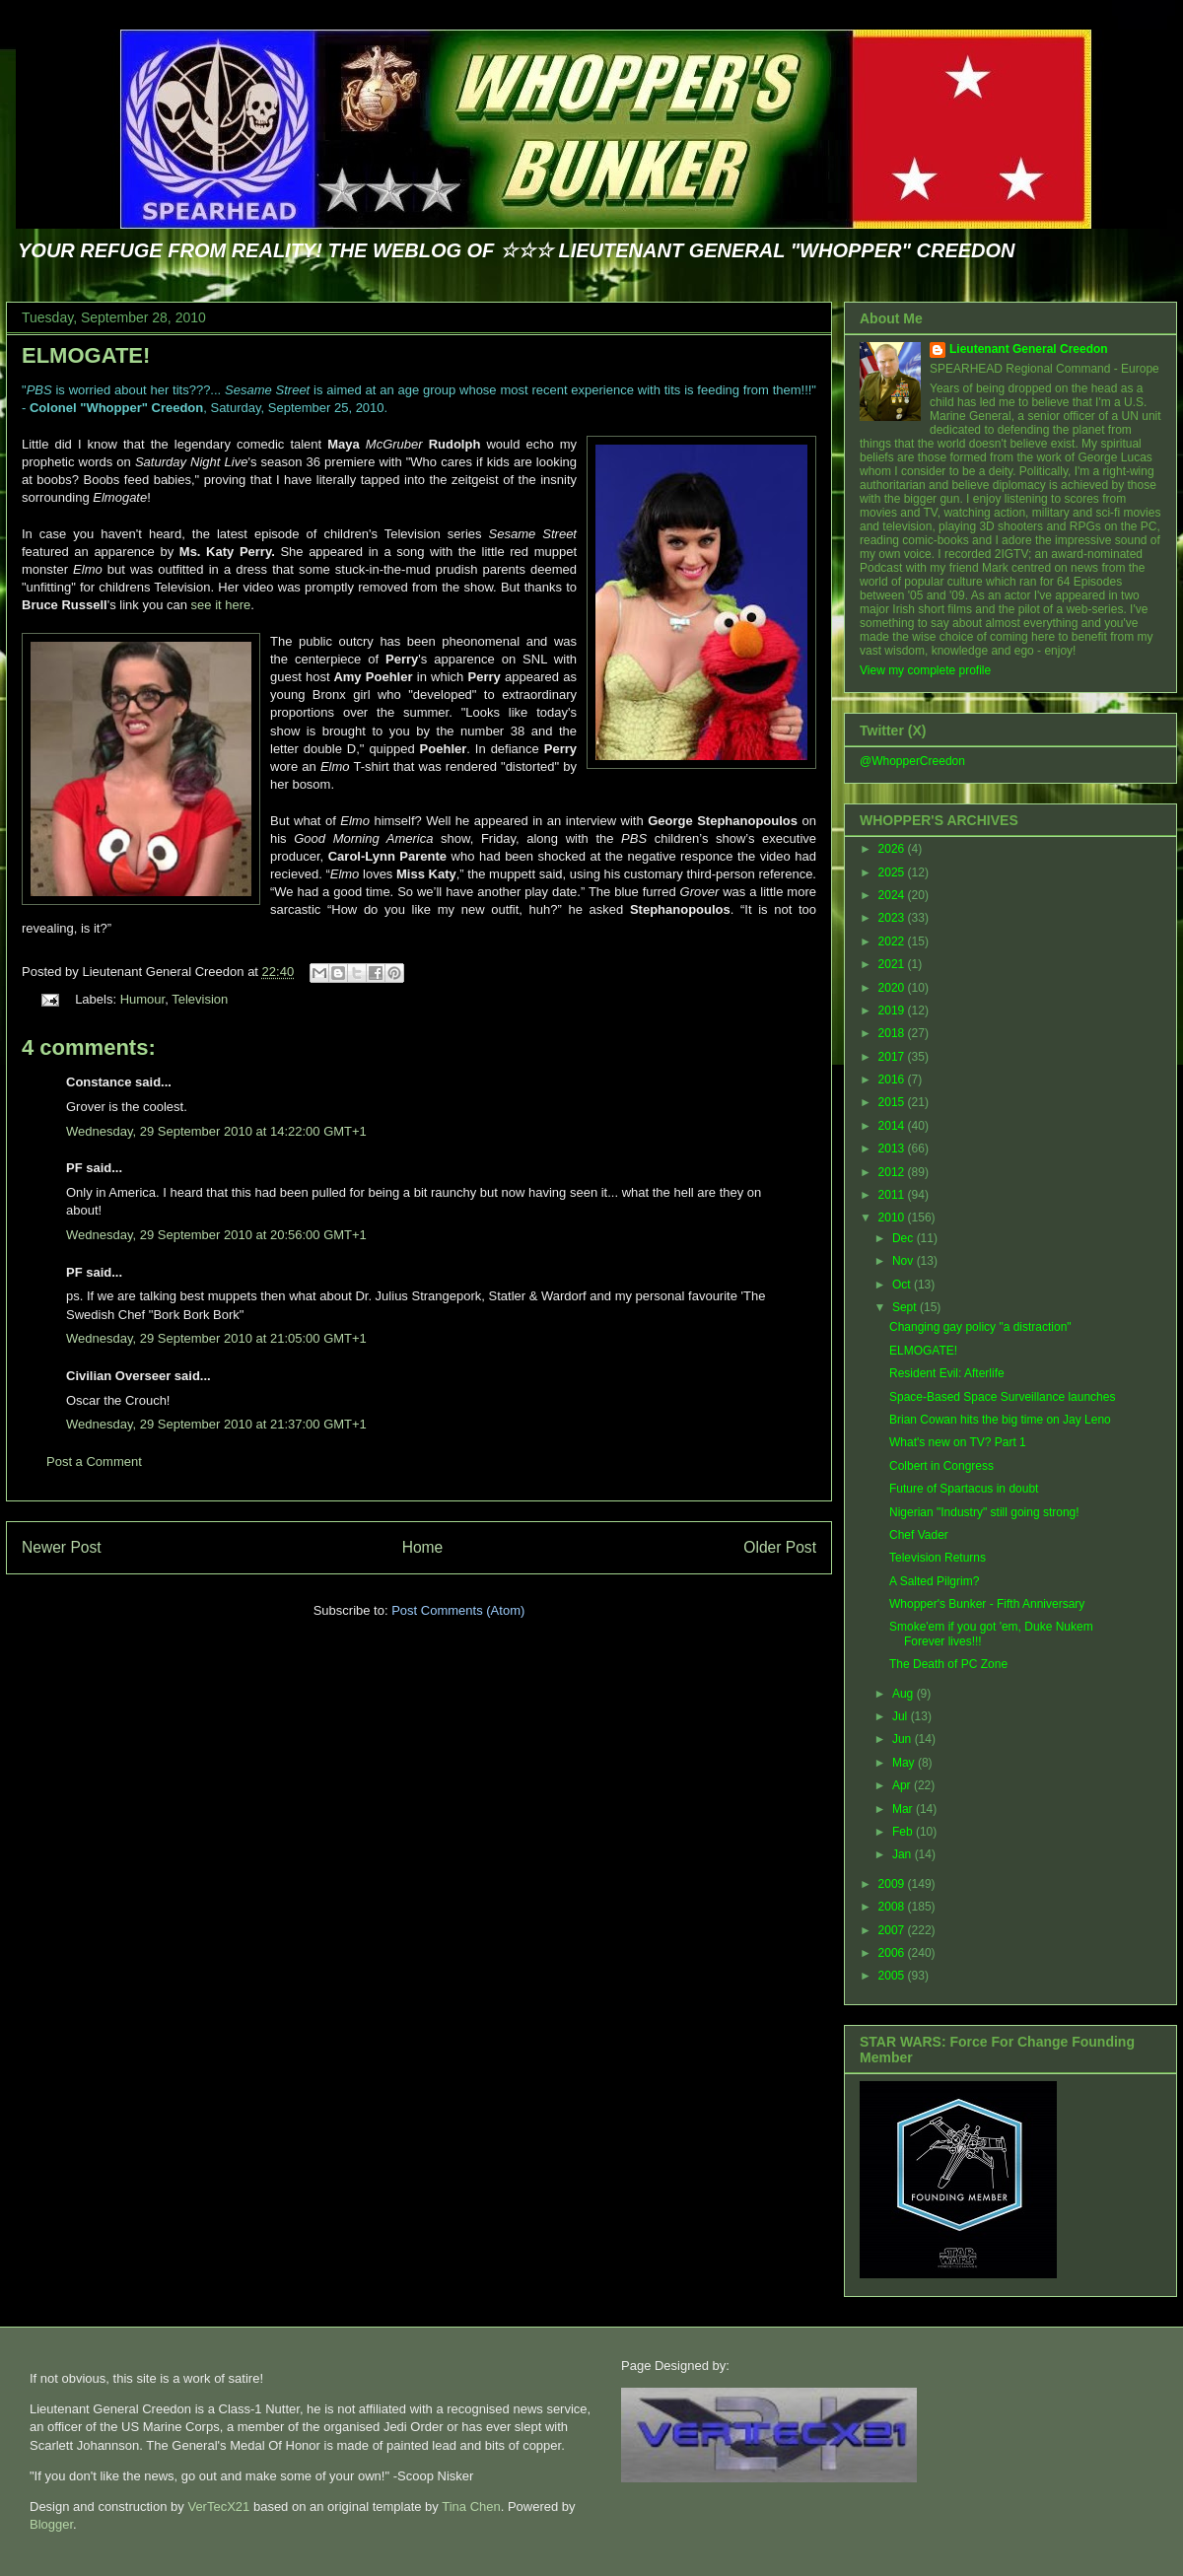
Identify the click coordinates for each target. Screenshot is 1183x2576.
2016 (893, 1079)
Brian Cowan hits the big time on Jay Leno (1000, 1420)
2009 (893, 1884)
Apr (903, 1785)
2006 (893, 1953)
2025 (893, 872)
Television (200, 999)
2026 (893, 849)
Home (423, 1547)
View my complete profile (925, 670)
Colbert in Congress (941, 1466)
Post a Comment (94, 1461)
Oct (903, 1284)
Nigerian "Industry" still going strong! (984, 1512)
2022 (893, 941)
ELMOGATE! (86, 355)
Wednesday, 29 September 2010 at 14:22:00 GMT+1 (216, 1131)
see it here (221, 604)
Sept (906, 1307)
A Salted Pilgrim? (934, 1581)
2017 (893, 1057)
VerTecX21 (218, 2506)
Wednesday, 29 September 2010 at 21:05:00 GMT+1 (216, 1338)
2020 (893, 988)
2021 (893, 964)
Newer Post (62, 1547)
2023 (893, 918)
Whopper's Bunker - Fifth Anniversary (986, 1604)
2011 (893, 1195)
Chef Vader (918, 1535)
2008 (893, 1907)
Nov (904, 1261)
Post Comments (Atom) (457, 1610)
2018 (893, 1033)
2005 (893, 1976)
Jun (903, 1739)
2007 (893, 1930)
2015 (893, 1102)
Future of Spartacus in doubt (963, 1489)
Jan (903, 1854)
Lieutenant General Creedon (1028, 349)
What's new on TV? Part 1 (957, 1442)
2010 (893, 1217)
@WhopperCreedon (912, 761)
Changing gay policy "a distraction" (980, 1327)
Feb (904, 1832)
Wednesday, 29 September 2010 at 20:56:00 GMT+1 (216, 1234)
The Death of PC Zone (948, 1664)
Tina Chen (471, 2506)
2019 (893, 1010)
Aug (904, 1694)
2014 (893, 1126)
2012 (893, 1172)
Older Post (779, 1547)
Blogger (51, 2524)
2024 (893, 895)
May (905, 1763)
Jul (901, 1716)
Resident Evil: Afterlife (947, 1373)
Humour (143, 999)
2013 (893, 1148)
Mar (904, 1809)
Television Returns (937, 1558)
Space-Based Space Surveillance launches (1002, 1397)
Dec (904, 1238)
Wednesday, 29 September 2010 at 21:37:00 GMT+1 (216, 1424)
